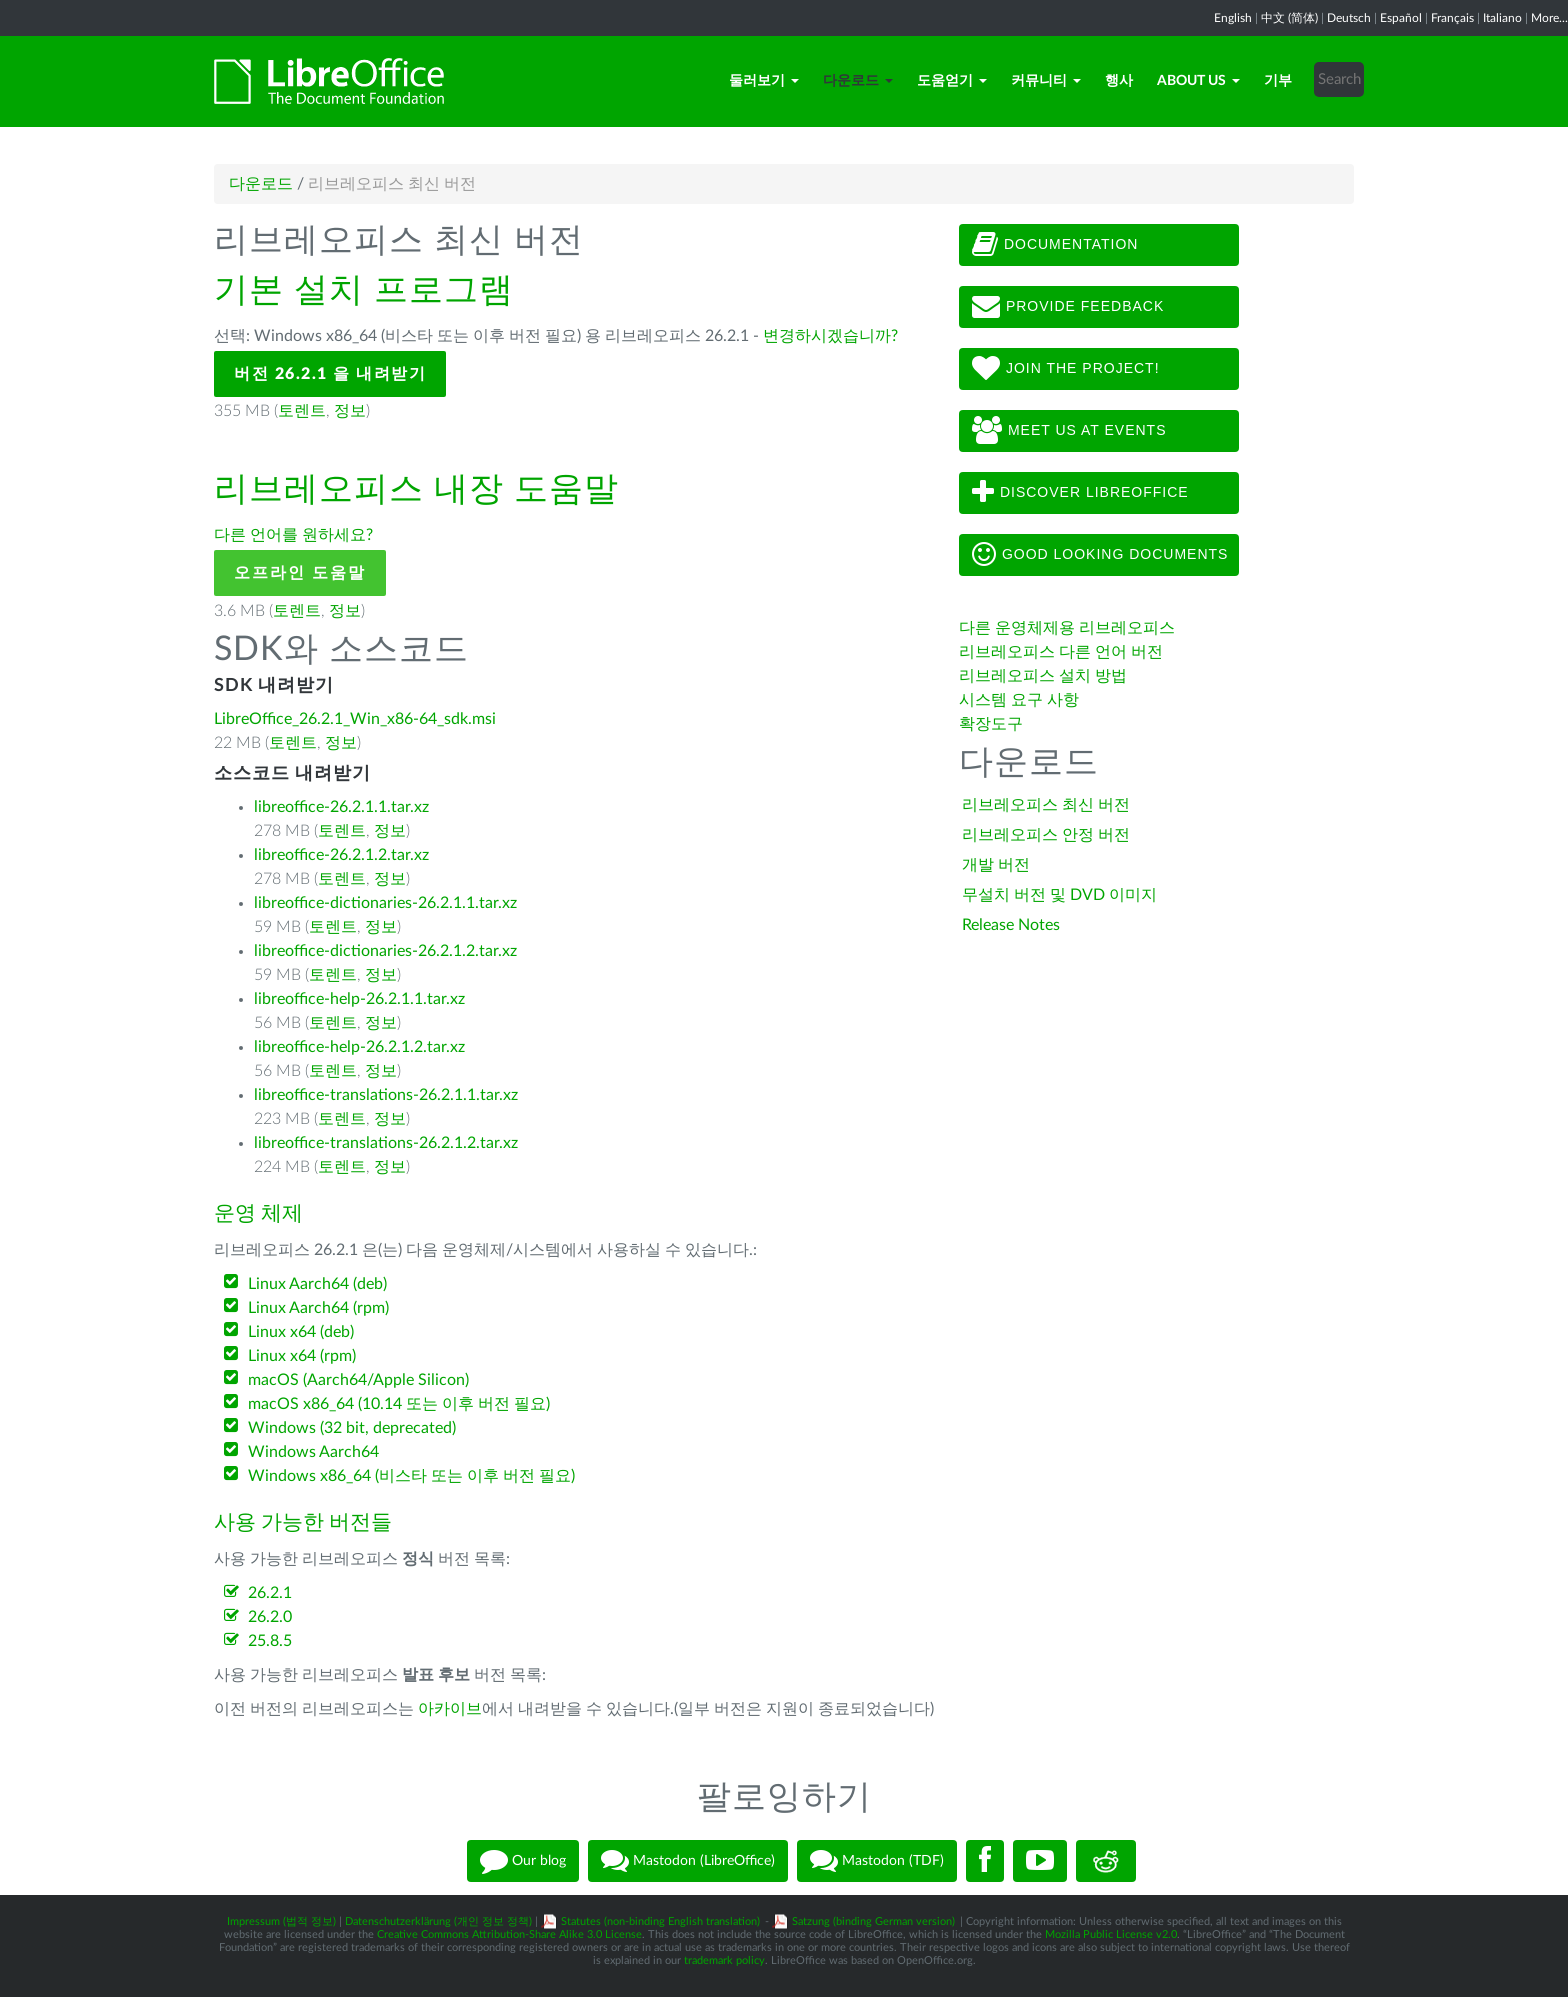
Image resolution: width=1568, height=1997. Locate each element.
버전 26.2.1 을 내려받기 (330, 374)
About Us (1198, 81)
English (1233, 18)
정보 (350, 411)
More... (1549, 18)
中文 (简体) (1289, 18)
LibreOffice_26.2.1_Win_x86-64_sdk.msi (355, 719)
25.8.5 (270, 1641)
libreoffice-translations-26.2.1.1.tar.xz (386, 1095)
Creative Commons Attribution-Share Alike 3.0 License (509, 1934)
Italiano (1502, 18)
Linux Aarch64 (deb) (317, 1284)
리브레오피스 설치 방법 (1043, 676)
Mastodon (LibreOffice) (688, 1861)
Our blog (523, 1861)
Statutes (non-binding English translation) (660, 1921)
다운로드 (858, 81)
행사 (1119, 81)
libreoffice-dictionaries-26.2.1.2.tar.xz (385, 951)
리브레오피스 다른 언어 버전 (1061, 652)
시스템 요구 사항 (1019, 700)
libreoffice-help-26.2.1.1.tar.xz (359, 999)
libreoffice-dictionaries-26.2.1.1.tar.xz (385, 903)
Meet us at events (1069, 431)
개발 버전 (996, 865)
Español (1401, 18)
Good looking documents (1100, 555)
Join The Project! (1066, 369)
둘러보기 (764, 81)
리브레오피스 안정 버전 (1046, 835)
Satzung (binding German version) (873, 1921)
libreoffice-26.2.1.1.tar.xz (341, 807)
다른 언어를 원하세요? (293, 535)
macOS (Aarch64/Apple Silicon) (358, 1380)
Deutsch (1349, 18)
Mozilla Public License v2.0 (1111, 1934)
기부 (1278, 81)
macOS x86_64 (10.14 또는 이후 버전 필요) (399, 1404)
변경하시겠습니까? (830, 336)
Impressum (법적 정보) (281, 1921)
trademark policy (724, 1960)
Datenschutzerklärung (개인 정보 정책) (438, 1921)
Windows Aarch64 (313, 1452)
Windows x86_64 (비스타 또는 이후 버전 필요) (411, 1476)
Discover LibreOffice (1080, 493)
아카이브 (450, 1709)
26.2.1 (270, 1593)
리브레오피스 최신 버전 (1046, 805)
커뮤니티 (1046, 81)
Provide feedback (1068, 307)
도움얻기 (952, 81)
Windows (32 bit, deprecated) (352, 1428)
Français (1452, 18)
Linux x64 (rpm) (302, 1356)
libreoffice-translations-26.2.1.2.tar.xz (386, 1143)
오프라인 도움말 (300, 573)
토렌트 (302, 411)
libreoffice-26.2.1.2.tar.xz (341, 855)
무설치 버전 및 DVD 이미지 (1059, 895)
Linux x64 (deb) (301, 1332)
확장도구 (991, 724)
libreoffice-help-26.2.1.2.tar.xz (359, 1047)
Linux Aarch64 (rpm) (318, 1308)
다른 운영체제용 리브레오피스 (1067, 628)
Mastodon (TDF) (877, 1861)
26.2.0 (270, 1617)
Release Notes (1011, 925)
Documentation (1055, 245)
